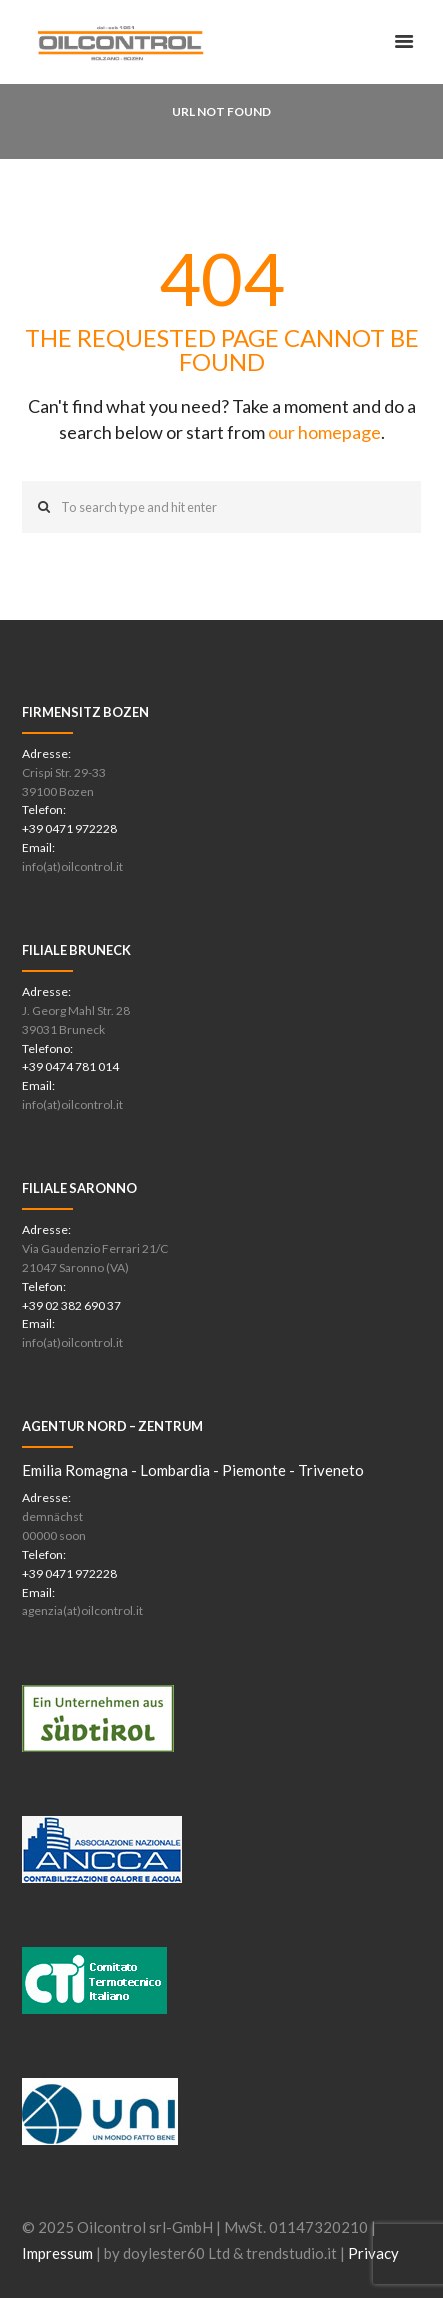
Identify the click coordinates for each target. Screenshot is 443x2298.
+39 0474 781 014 (70, 1066)
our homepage (324, 432)
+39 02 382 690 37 (71, 1305)
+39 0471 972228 (69, 828)
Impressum (57, 2253)
